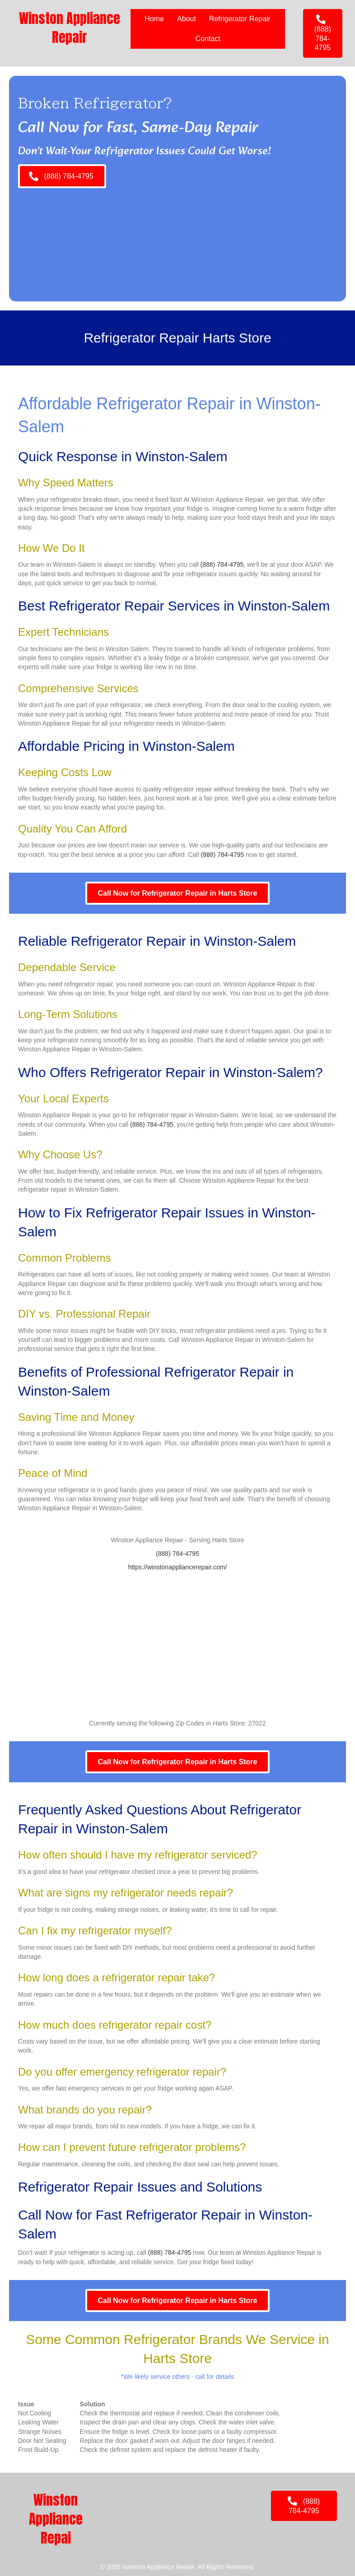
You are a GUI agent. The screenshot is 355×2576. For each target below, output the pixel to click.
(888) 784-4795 (222, 564)
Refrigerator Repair (240, 19)
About (186, 19)
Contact (208, 38)
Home (154, 19)
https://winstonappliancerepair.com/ (177, 1567)
